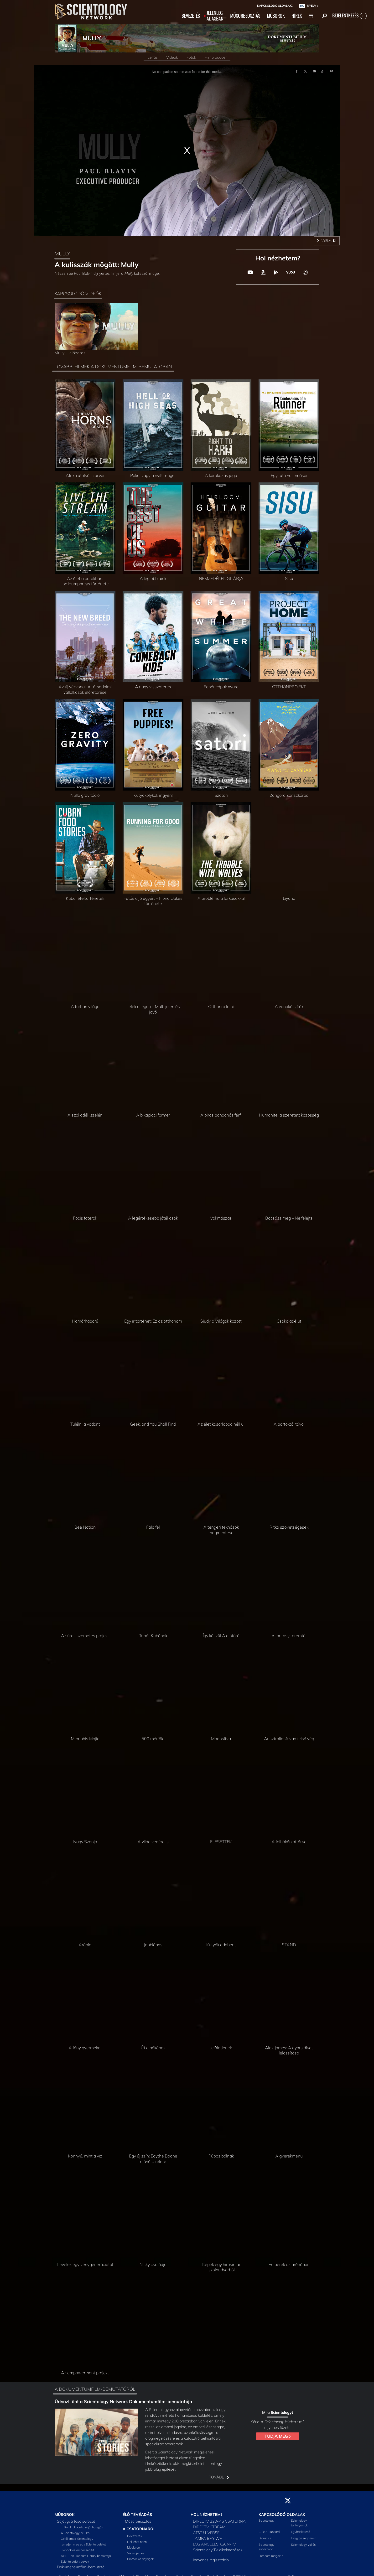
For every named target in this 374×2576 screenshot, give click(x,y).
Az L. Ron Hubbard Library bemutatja (86, 2556)
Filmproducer (216, 57)
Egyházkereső (300, 2532)
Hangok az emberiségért (77, 2550)
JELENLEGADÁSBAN (215, 16)
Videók (172, 57)
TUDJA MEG (278, 2436)
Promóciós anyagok (140, 2559)
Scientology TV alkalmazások (217, 2549)
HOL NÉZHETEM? (206, 2514)
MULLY (92, 38)
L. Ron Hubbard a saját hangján (82, 2527)
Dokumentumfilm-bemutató (80, 2567)
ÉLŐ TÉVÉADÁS (137, 2514)
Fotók (191, 57)
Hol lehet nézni (137, 2542)
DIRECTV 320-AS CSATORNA (219, 2521)
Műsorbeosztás (138, 2521)
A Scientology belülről (75, 2533)
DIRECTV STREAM (209, 2526)
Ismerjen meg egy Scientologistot (83, 2544)
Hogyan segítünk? (303, 2538)
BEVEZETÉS (191, 16)
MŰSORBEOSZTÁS (245, 16)
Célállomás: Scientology (77, 2538)
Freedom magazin (271, 2556)
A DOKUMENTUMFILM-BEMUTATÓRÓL (95, 2389)
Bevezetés (134, 2536)
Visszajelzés (135, 2553)
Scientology (267, 2520)
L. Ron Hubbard (269, 2532)
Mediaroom (134, 2547)
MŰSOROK (276, 16)
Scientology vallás (303, 2544)
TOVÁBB (219, 2477)
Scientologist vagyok (75, 2561)
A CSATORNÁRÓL (139, 2528)
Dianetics (265, 2538)
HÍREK (296, 16)
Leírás (152, 57)
